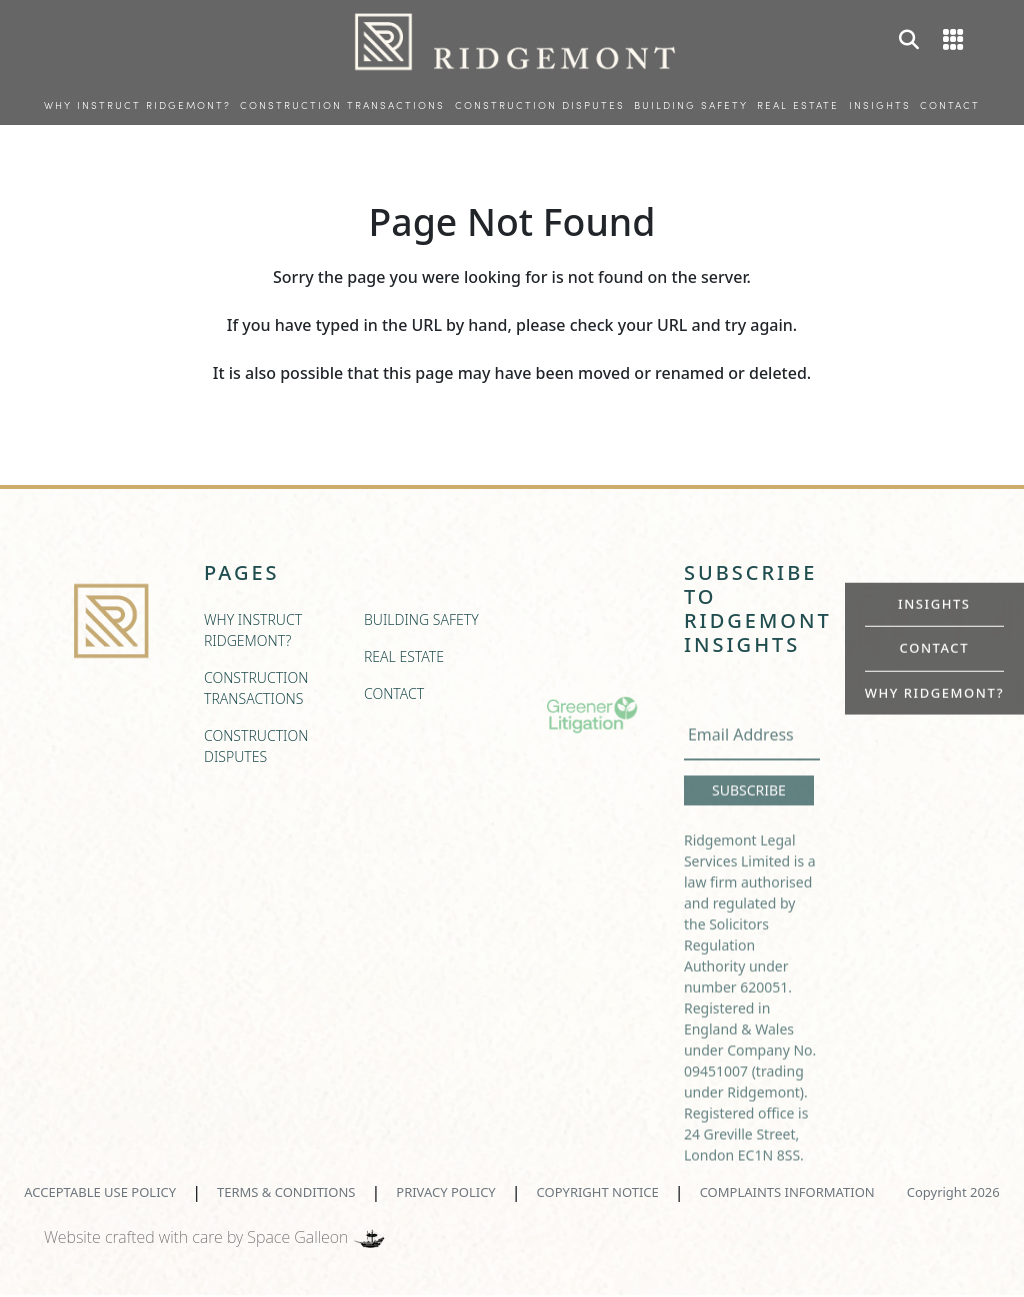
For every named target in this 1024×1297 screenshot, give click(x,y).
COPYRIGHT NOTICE (598, 1192)
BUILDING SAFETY (691, 106)
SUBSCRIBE (749, 816)
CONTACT (950, 106)
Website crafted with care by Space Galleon (216, 1237)
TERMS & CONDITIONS (286, 1192)
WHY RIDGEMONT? (934, 692)
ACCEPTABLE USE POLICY (100, 1192)
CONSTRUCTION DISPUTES (540, 106)
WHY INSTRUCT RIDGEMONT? (137, 106)
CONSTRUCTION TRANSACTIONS (342, 106)
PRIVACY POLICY (445, 1192)
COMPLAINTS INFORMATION (787, 1192)
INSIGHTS (880, 106)
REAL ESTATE (798, 106)
